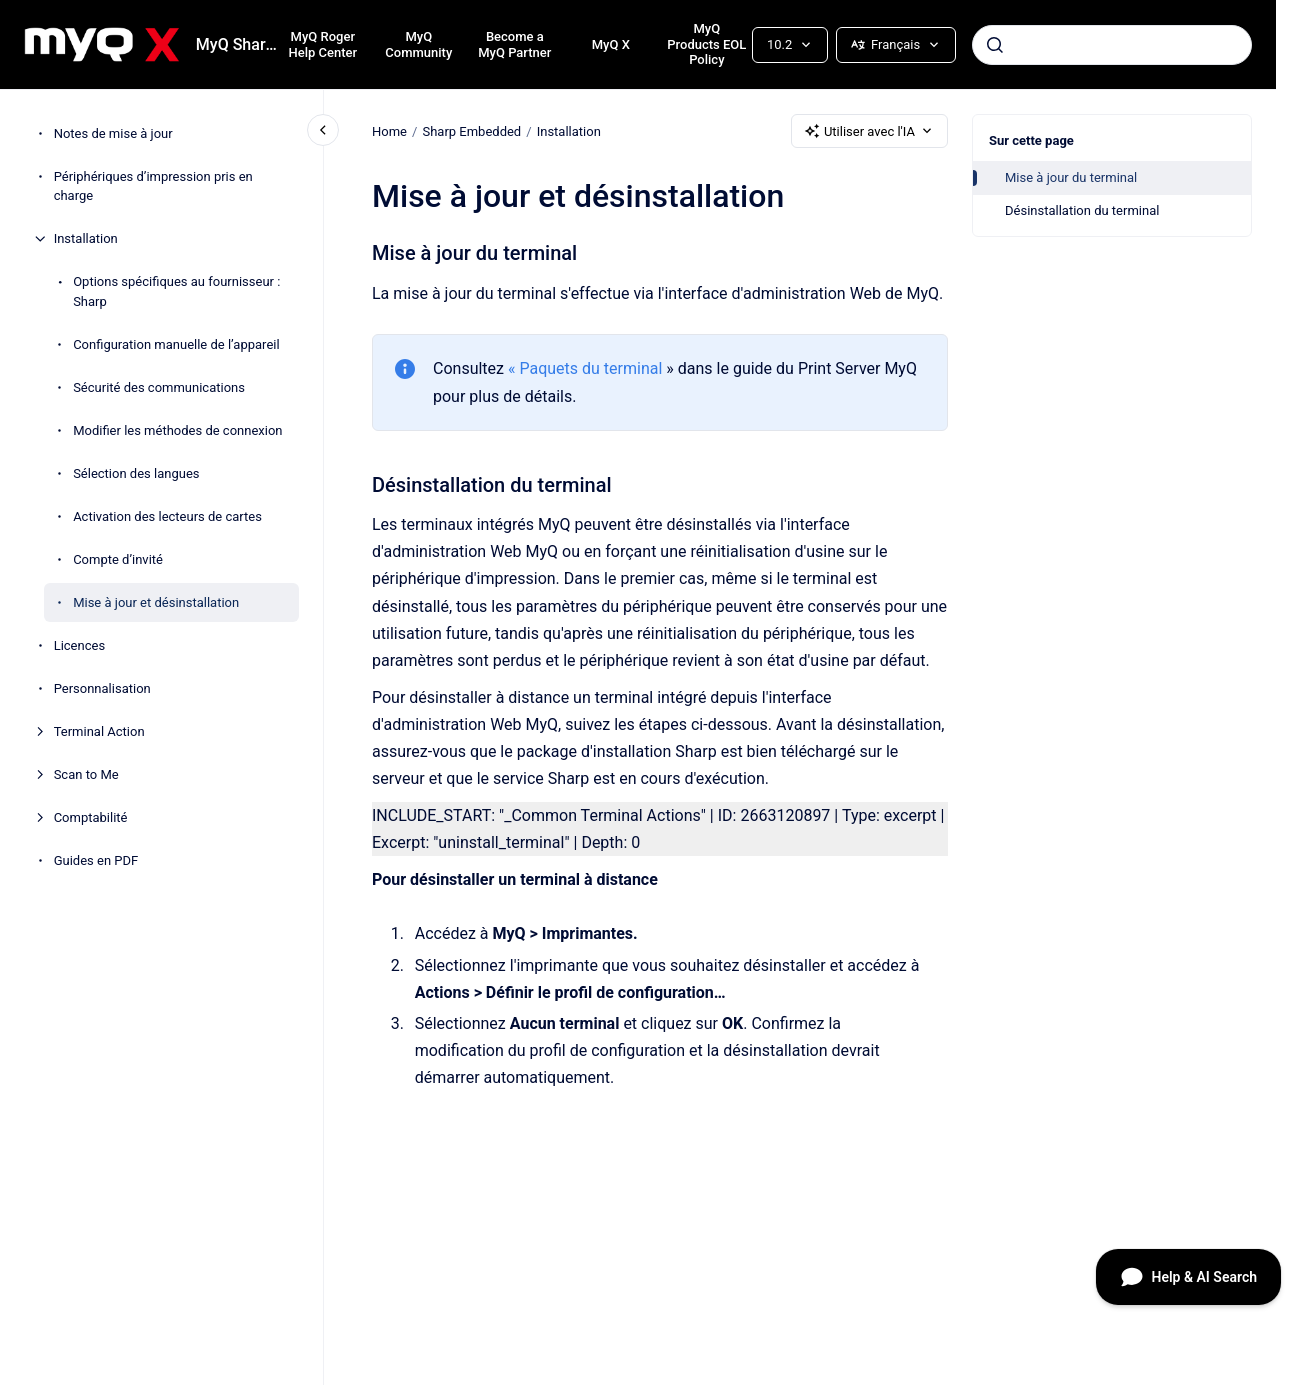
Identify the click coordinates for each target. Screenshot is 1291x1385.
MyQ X (611, 44)
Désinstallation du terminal (1082, 210)
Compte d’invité (118, 559)
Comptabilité (91, 817)
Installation (86, 238)
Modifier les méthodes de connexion (177, 430)
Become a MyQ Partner (514, 44)
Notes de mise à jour (113, 133)
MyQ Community (418, 44)
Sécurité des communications (159, 387)
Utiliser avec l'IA (869, 131)
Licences (79, 645)
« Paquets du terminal (585, 368)
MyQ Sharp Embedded (241, 44)
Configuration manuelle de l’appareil (176, 344)
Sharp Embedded (471, 130)
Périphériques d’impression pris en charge (153, 186)
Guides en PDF (96, 860)
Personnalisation (102, 688)
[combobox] (1112, 45)
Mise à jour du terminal (1071, 177)
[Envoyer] (995, 45)
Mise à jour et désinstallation (156, 602)
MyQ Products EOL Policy (706, 44)
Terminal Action (99, 731)
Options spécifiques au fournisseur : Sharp (176, 291)
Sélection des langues (136, 473)
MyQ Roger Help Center (323, 44)
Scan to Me (86, 774)
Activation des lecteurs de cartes (167, 516)
